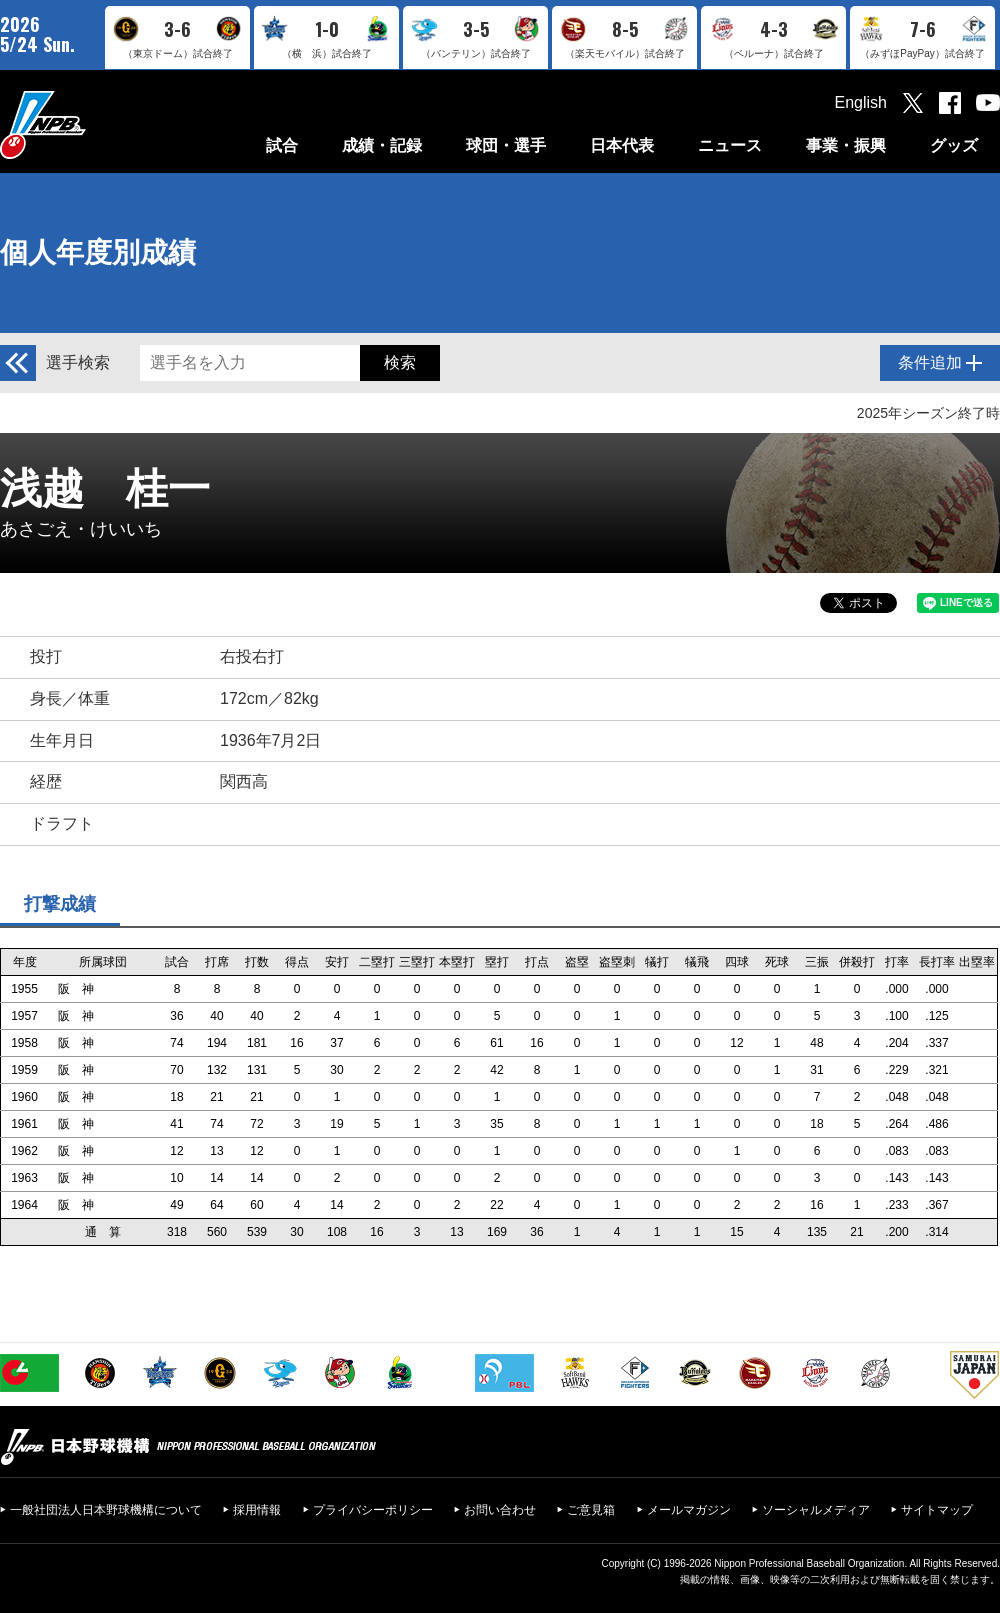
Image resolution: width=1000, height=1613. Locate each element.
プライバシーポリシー (373, 1510)
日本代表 (622, 145)
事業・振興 (846, 145)
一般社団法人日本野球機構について (106, 1510)
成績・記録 (382, 145)
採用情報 (257, 1510)
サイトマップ (937, 1510)
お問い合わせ (500, 1510)
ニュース (730, 145)
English (861, 102)
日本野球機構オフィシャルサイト (93, 124)
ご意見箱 (591, 1510)
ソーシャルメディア (816, 1510)
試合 (282, 145)
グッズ (954, 145)
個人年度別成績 (98, 252)
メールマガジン (689, 1510)
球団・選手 (506, 145)
